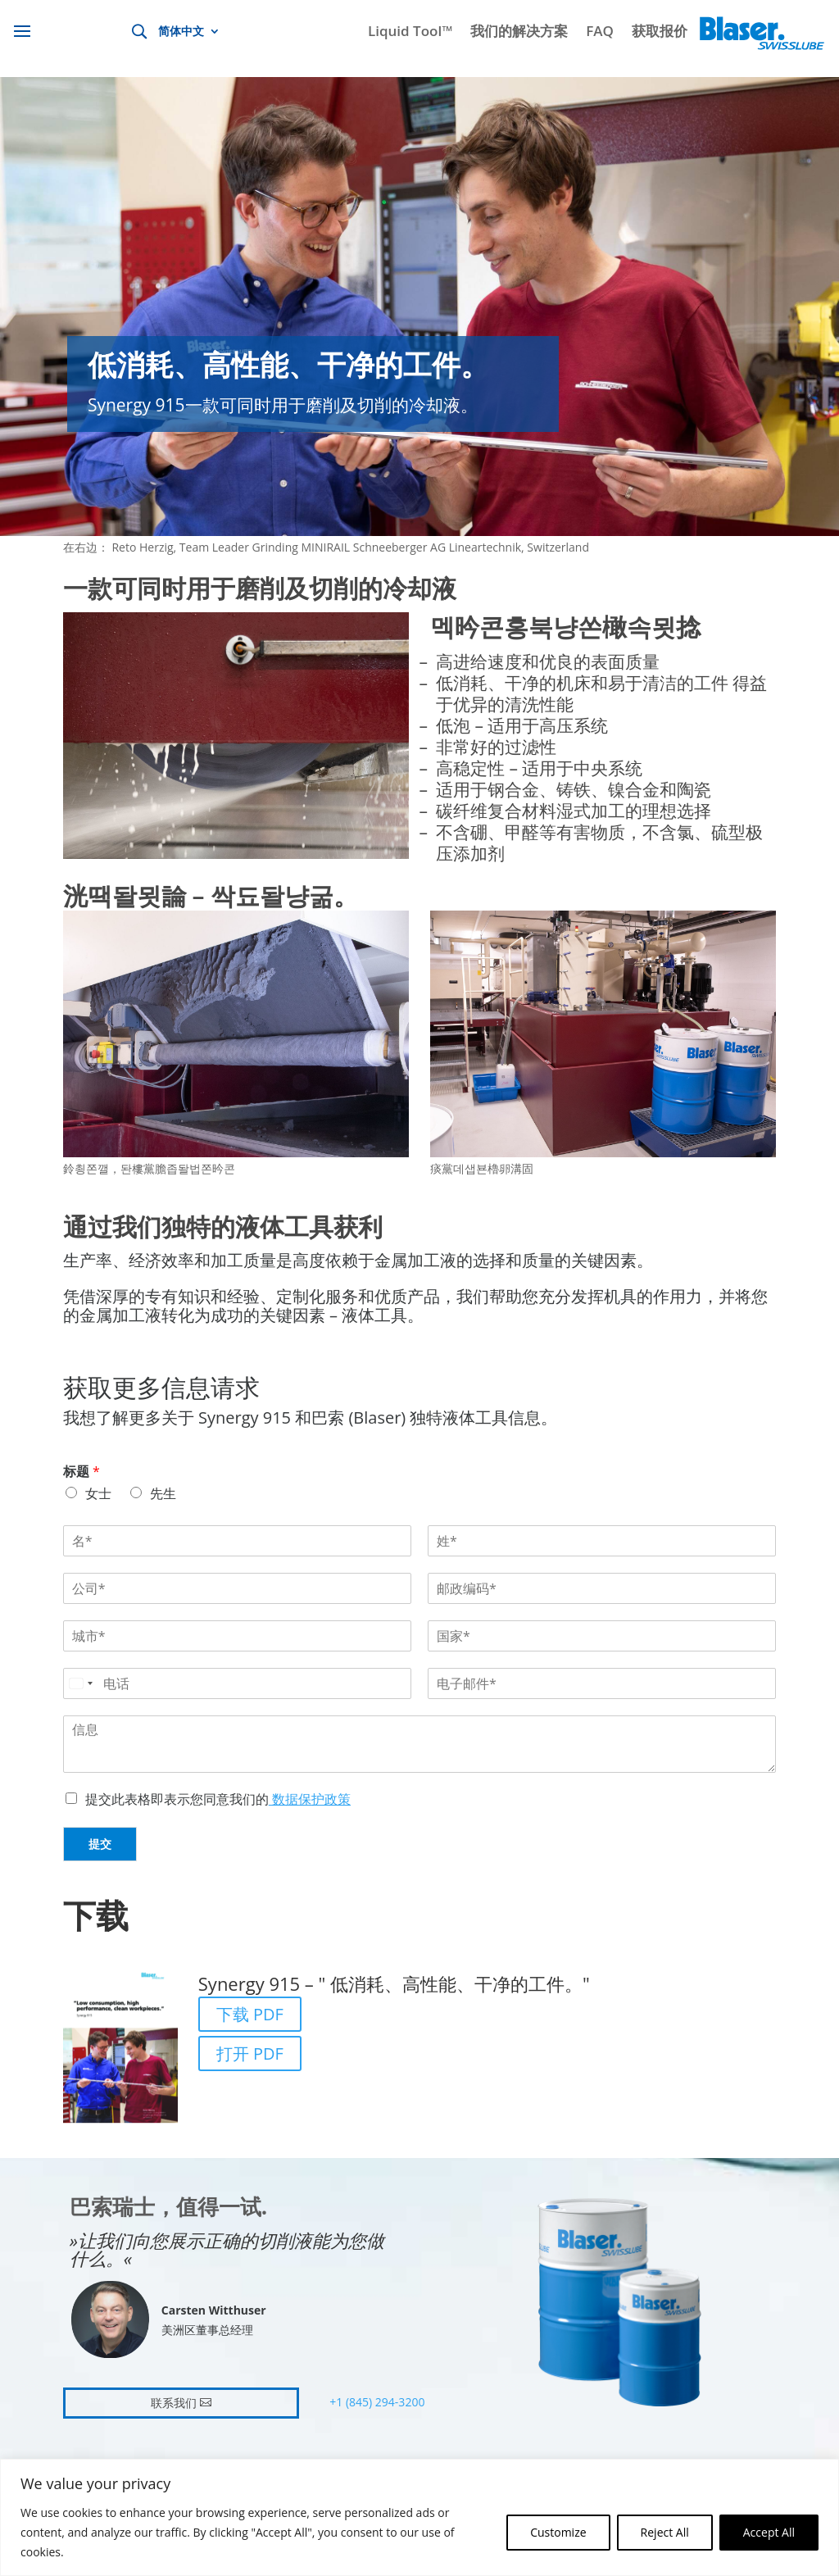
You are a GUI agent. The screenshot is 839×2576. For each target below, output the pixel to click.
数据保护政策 (310, 1799)
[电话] (237, 1683)
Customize (558, 2532)
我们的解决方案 (519, 32)
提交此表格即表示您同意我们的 (218, 1799)
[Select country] (80, 1683)
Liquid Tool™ (410, 32)
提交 (99, 1843)
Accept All (769, 2532)
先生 (163, 1493)
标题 (81, 1471)
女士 (98, 1493)
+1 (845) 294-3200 (376, 2402)
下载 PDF (249, 2014)
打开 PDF (249, 2053)
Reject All (665, 2532)
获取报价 (659, 32)
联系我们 (174, 2402)
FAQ (600, 32)
